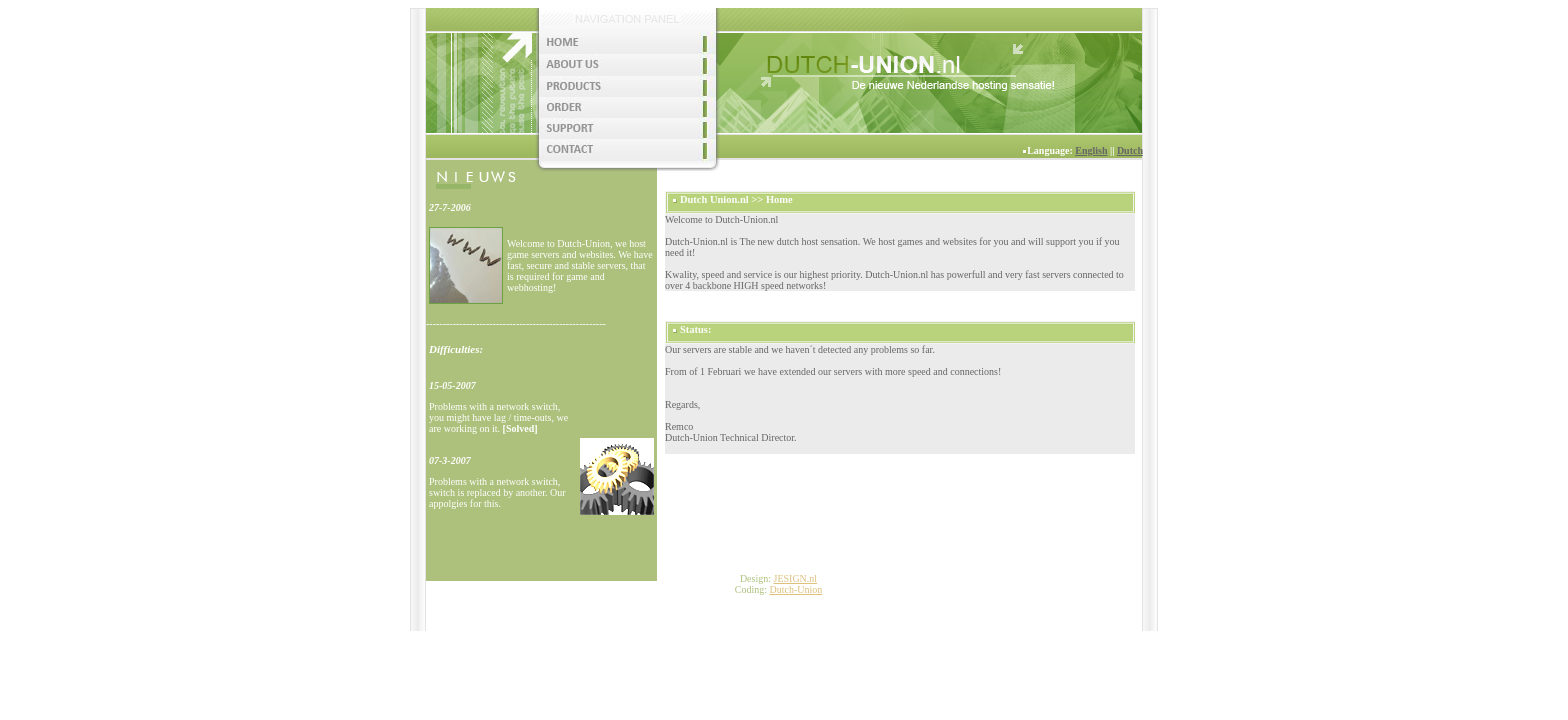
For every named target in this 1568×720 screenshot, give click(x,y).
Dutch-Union (795, 589)
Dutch (1130, 150)
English (1091, 150)
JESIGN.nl (795, 578)
